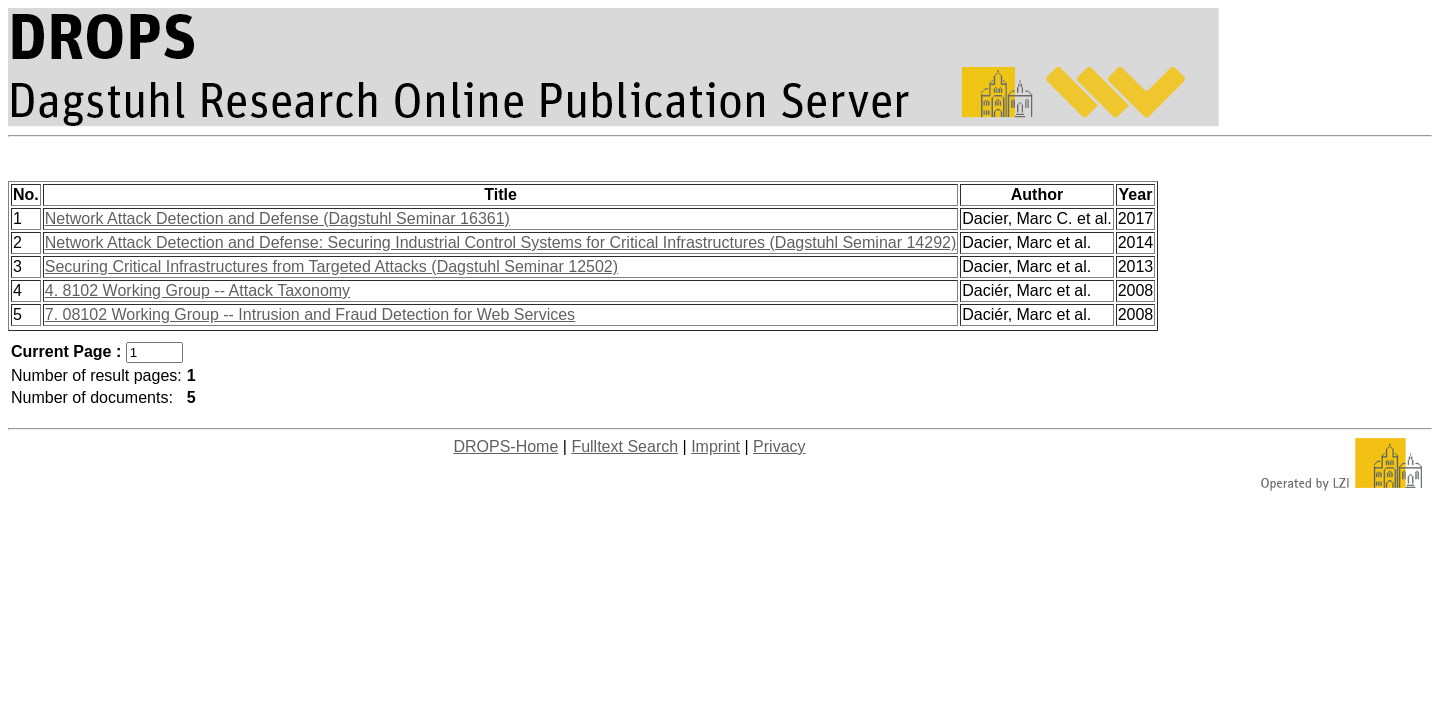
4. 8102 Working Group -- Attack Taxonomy (197, 290)
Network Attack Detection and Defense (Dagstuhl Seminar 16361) (277, 218)
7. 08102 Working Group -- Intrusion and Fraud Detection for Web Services (310, 314)
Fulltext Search (624, 446)
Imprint (715, 446)
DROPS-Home (505, 446)
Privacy (779, 446)
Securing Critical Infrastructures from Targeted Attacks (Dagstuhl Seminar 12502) (331, 266)
